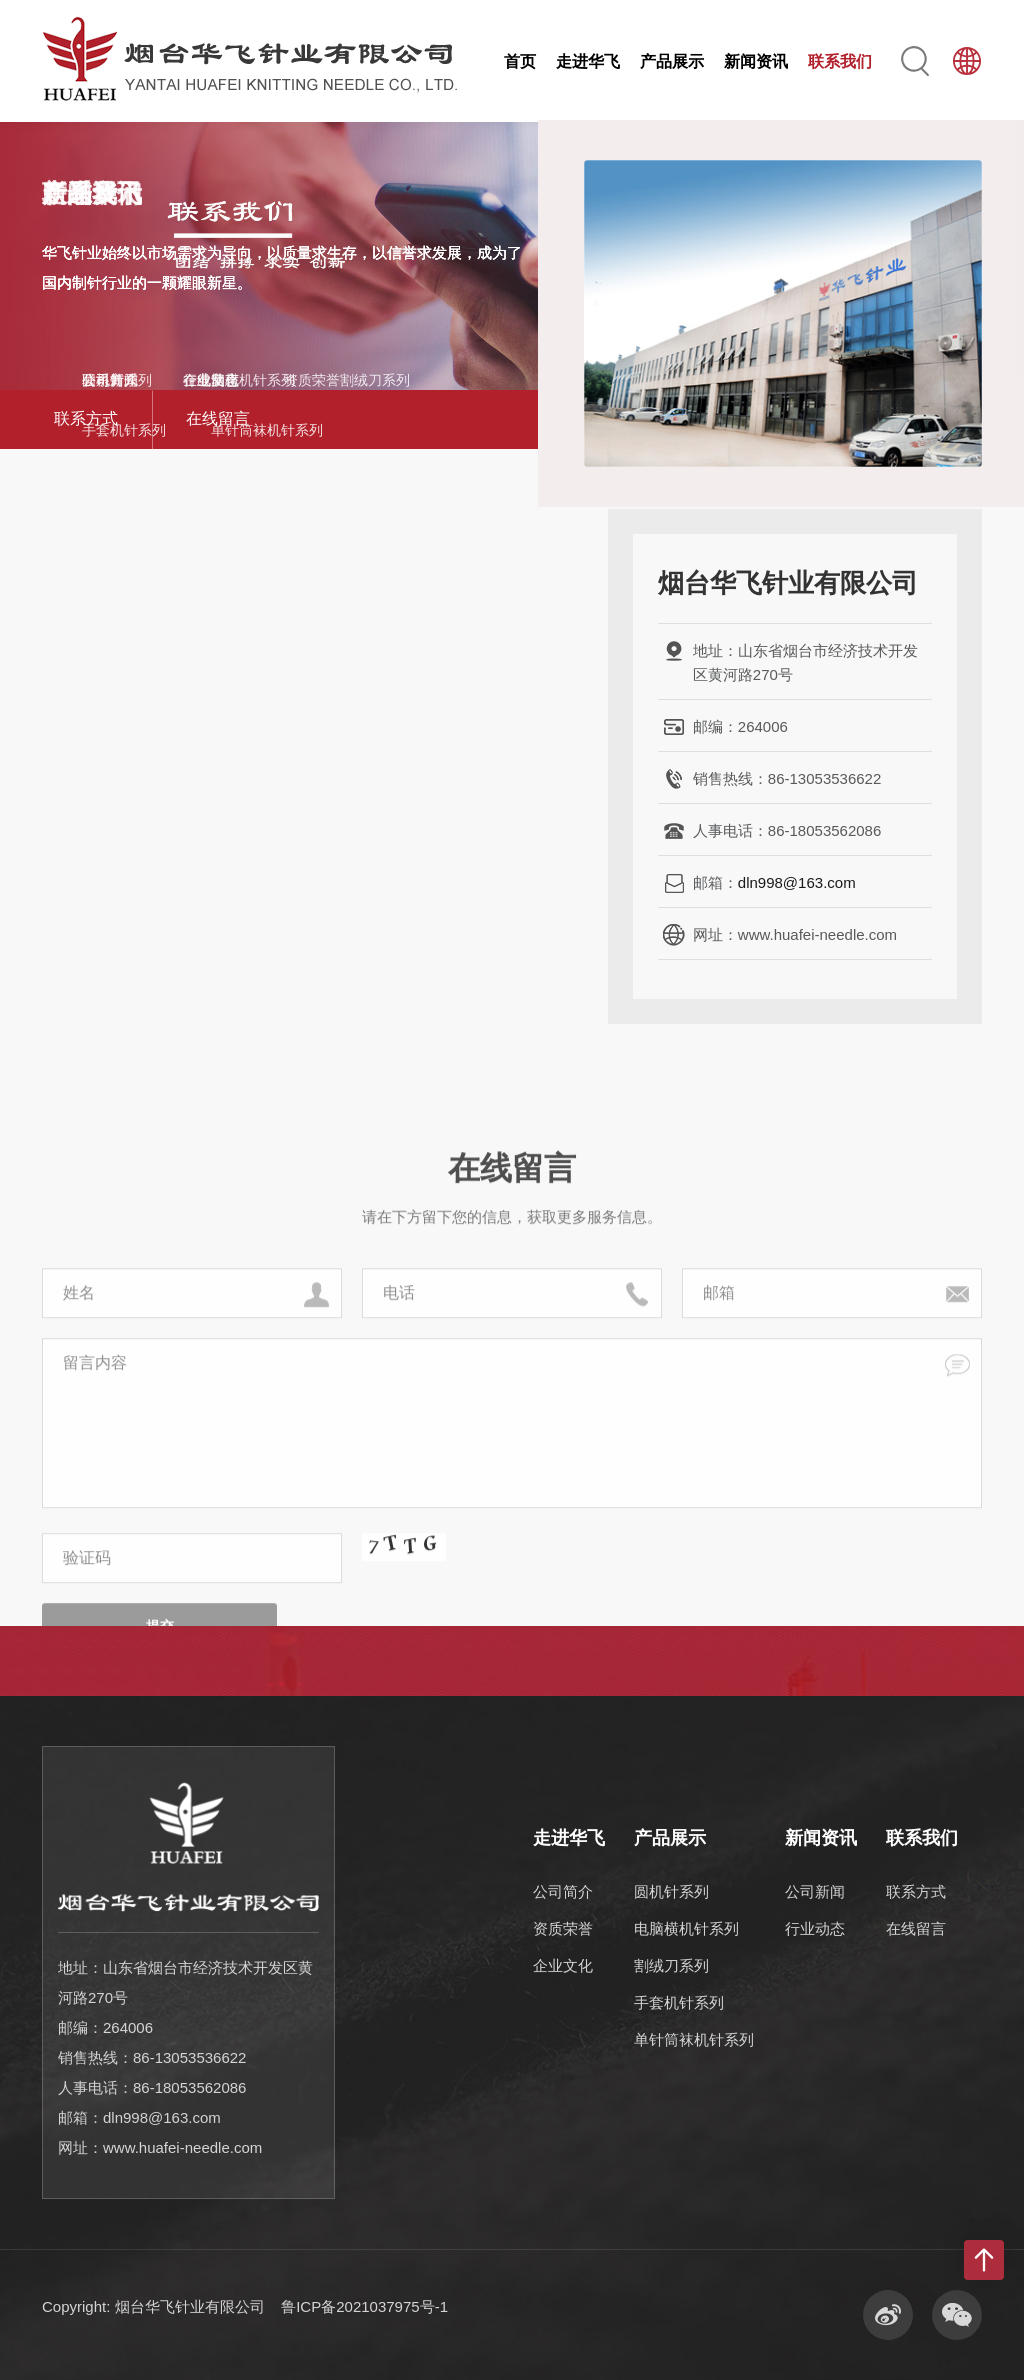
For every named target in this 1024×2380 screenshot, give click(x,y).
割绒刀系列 (671, 1965)
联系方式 (86, 418)
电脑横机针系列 (686, 1928)
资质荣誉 (563, 1928)
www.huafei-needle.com (182, 2147)
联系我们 (840, 61)
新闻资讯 (756, 61)
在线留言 (218, 418)
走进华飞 (588, 61)
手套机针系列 (679, 2002)
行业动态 (815, 1928)
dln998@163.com (797, 882)
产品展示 (672, 61)
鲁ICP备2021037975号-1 (364, 2306)
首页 (520, 61)
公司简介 (563, 1891)
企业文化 (563, 1965)
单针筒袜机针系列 (694, 2039)
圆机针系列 (671, 1891)
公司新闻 (815, 1891)
